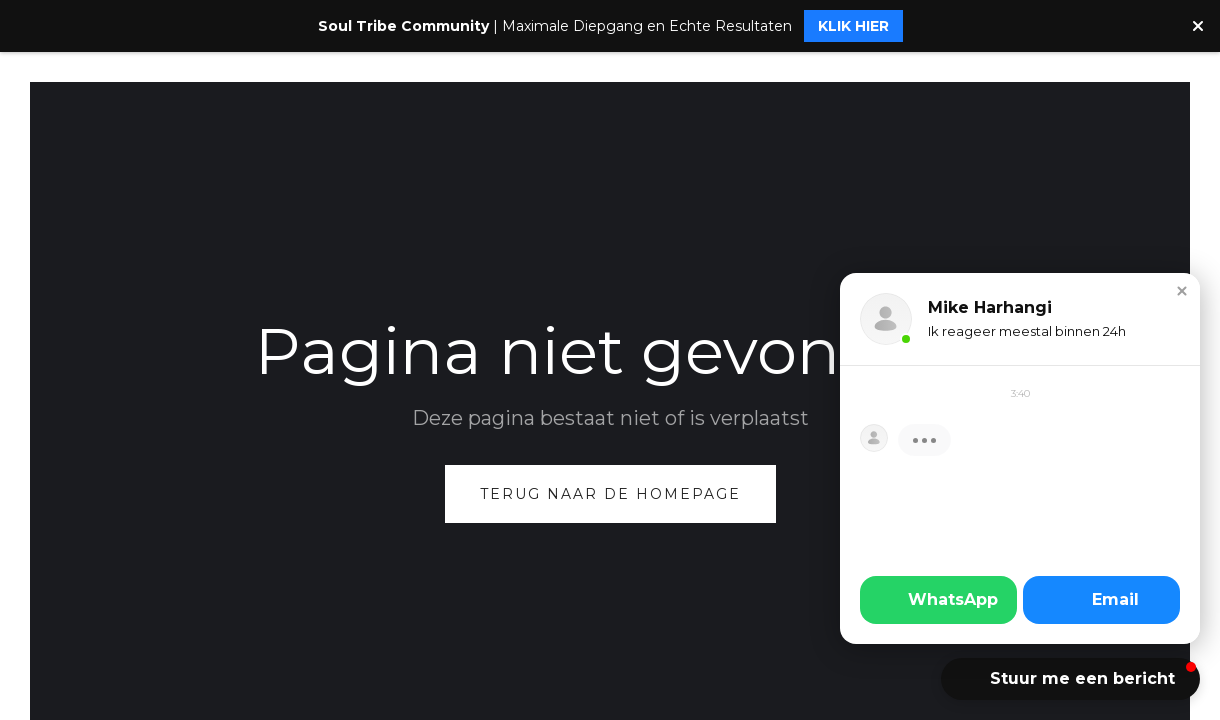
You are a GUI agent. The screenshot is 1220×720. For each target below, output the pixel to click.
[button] (1182, 291)
